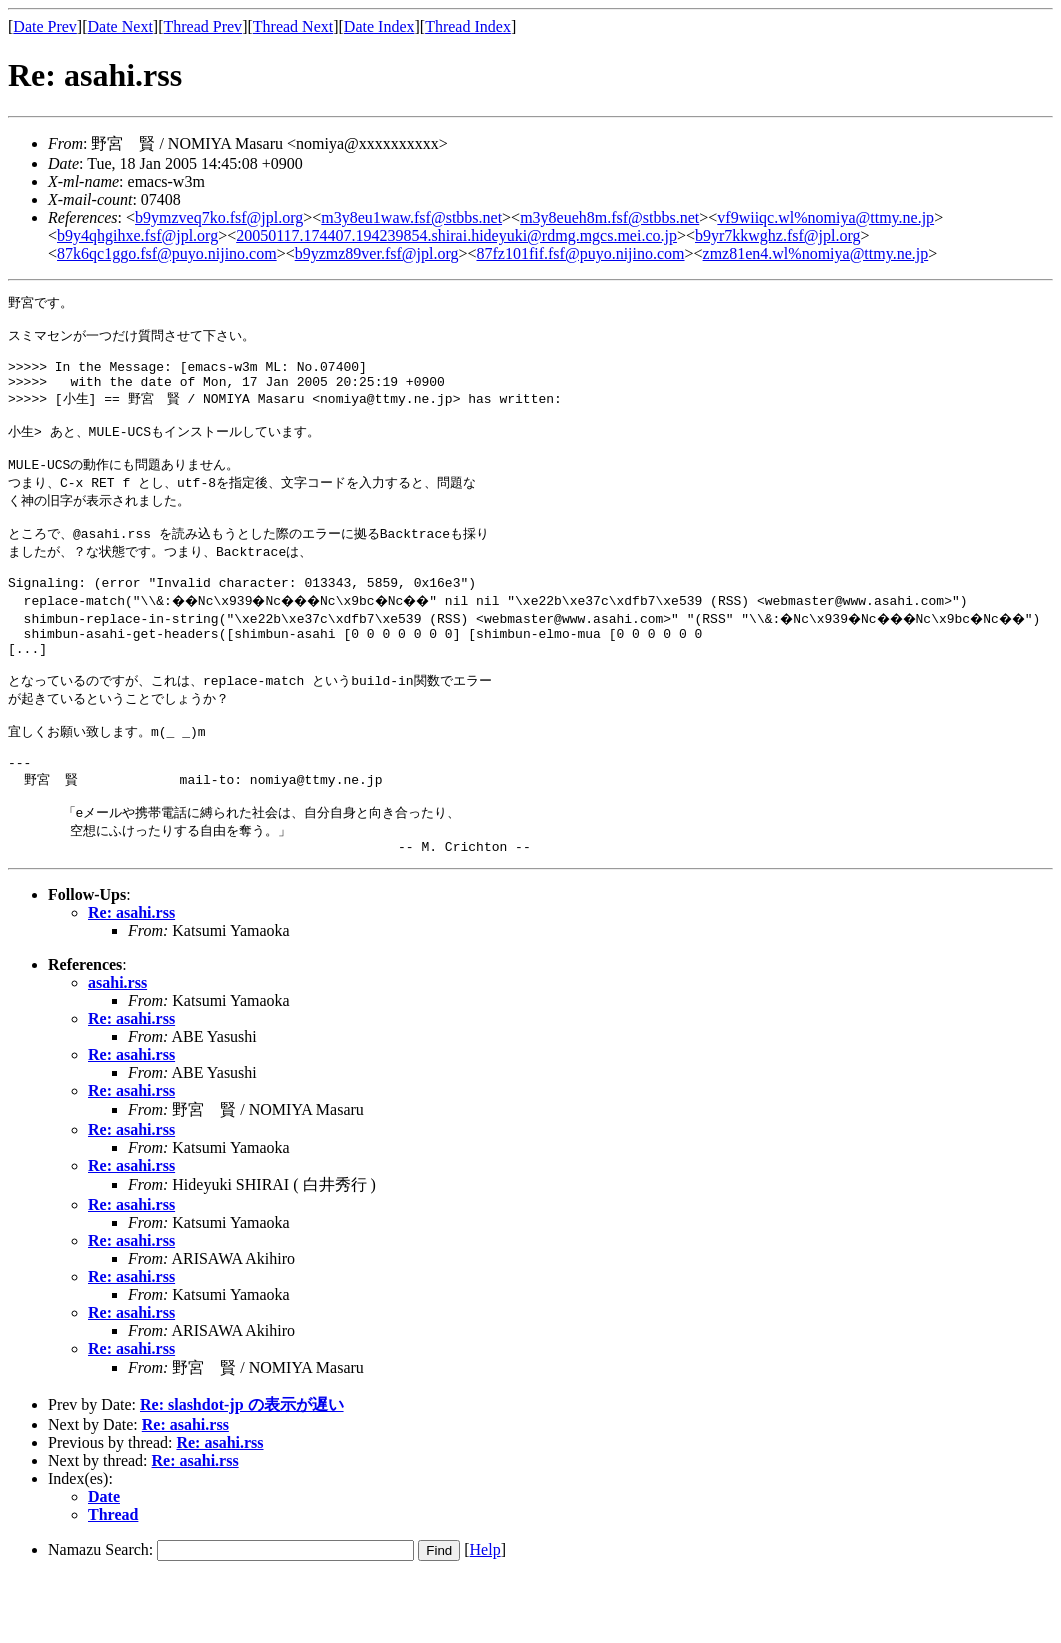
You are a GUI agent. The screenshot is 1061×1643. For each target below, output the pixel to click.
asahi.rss (117, 1048)
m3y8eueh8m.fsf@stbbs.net (609, 217)
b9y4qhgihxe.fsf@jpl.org (137, 235)
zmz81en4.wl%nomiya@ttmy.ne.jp (816, 253)
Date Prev (45, 26)
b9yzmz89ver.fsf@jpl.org (377, 253)
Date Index (379, 26)
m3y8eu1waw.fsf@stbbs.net (411, 217)
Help (485, 1615)
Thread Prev (202, 26)
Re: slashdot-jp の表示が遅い (242, 1470)
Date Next (120, 26)
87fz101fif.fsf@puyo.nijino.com (580, 253)
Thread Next (293, 26)
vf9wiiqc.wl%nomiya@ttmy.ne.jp (825, 217)
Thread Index (468, 26)
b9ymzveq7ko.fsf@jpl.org (219, 217)
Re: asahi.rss (131, 978)
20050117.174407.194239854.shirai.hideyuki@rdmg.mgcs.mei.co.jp (456, 235)
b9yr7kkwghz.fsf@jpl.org (778, 235)
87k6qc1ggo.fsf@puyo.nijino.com (167, 253)
